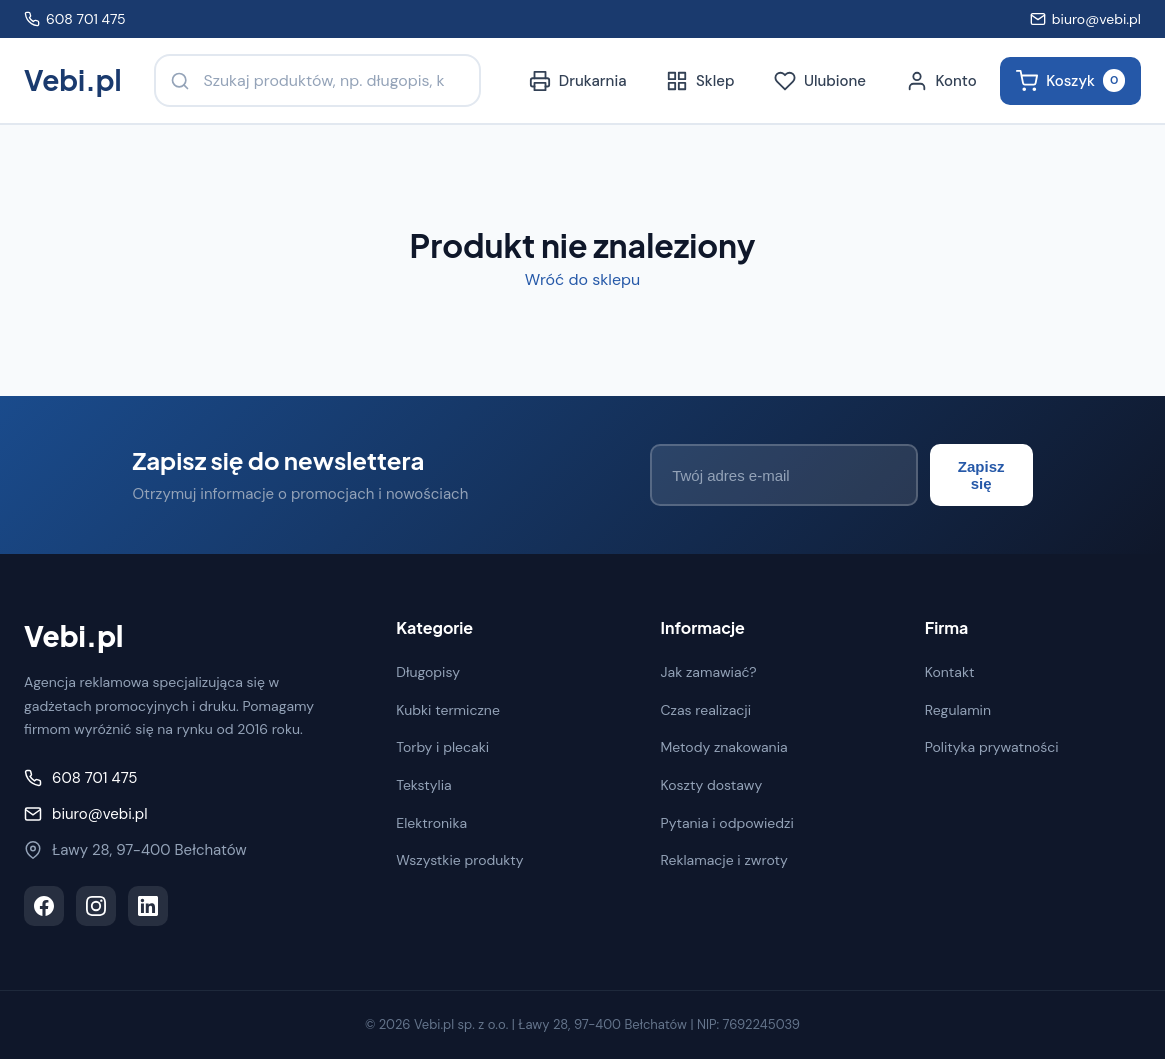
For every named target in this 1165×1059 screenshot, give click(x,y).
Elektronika (431, 822)
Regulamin (958, 709)
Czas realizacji (706, 709)
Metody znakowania (724, 747)
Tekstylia (423, 784)
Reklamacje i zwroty (724, 860)
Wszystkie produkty (459, 860)
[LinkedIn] (148, 906)
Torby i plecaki (442, 747)
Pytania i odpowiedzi (727, 822)
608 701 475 (75, 19)
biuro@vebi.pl (1085, 19)
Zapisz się (969, 475)
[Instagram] (96, 906)
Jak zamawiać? (709, 672)
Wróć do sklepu (582, 279)
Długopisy (428, 672)
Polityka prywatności (992, 747)
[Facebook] (44, 906)
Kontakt (950, 672)
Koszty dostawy (712, 784)
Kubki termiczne (448, 709)
